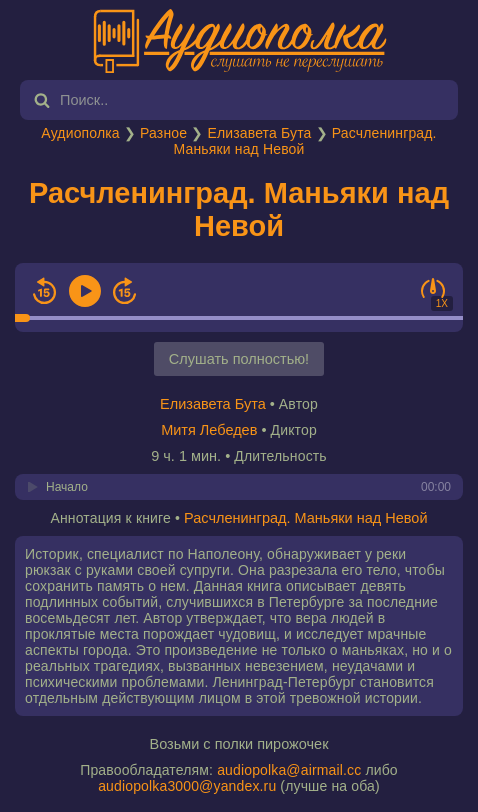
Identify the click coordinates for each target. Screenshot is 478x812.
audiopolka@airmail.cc (289, 770)
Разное (163, 133)
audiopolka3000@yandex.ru (187, 786)
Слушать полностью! (239, 359)
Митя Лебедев (209, 430)
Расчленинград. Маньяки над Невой (239, 209)
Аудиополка (80, 133)
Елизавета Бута (259, 133)
